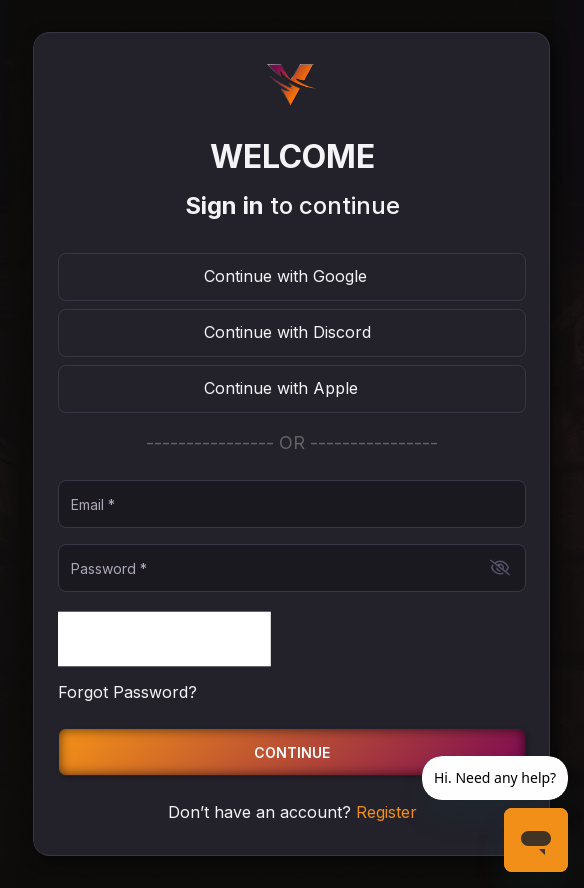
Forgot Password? (127, 692)
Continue (292, 752)
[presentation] (164, 639)
